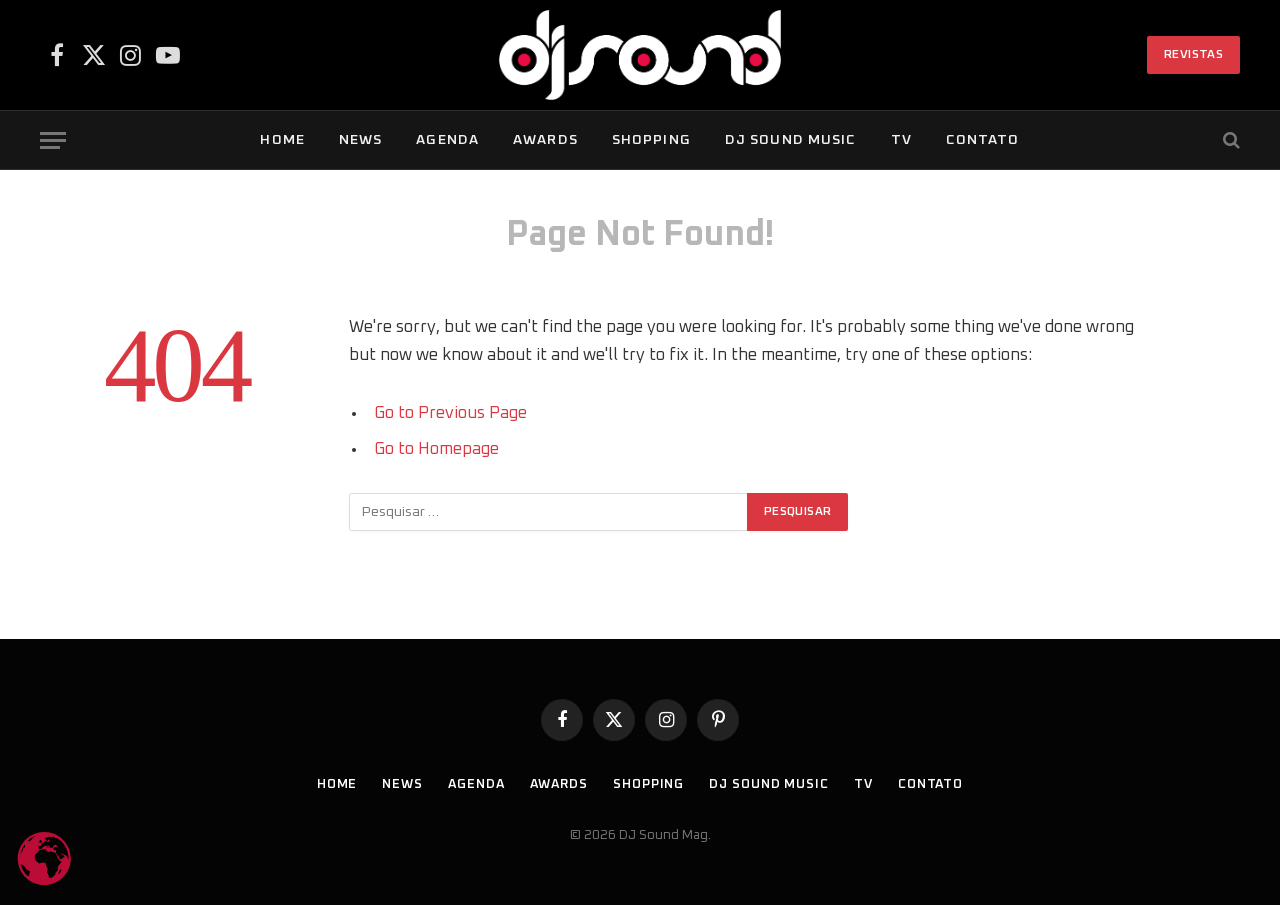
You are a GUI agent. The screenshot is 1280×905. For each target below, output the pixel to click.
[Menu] (53, 140)
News (360, 140)
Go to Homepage (436, 449)
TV (901, 140)
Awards (545, 140)
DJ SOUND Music (791, 140)
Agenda (447, 140)
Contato (983, 140)
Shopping (651, 140)
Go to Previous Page (450, 413)
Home (282, 140)
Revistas (1193, 55)
